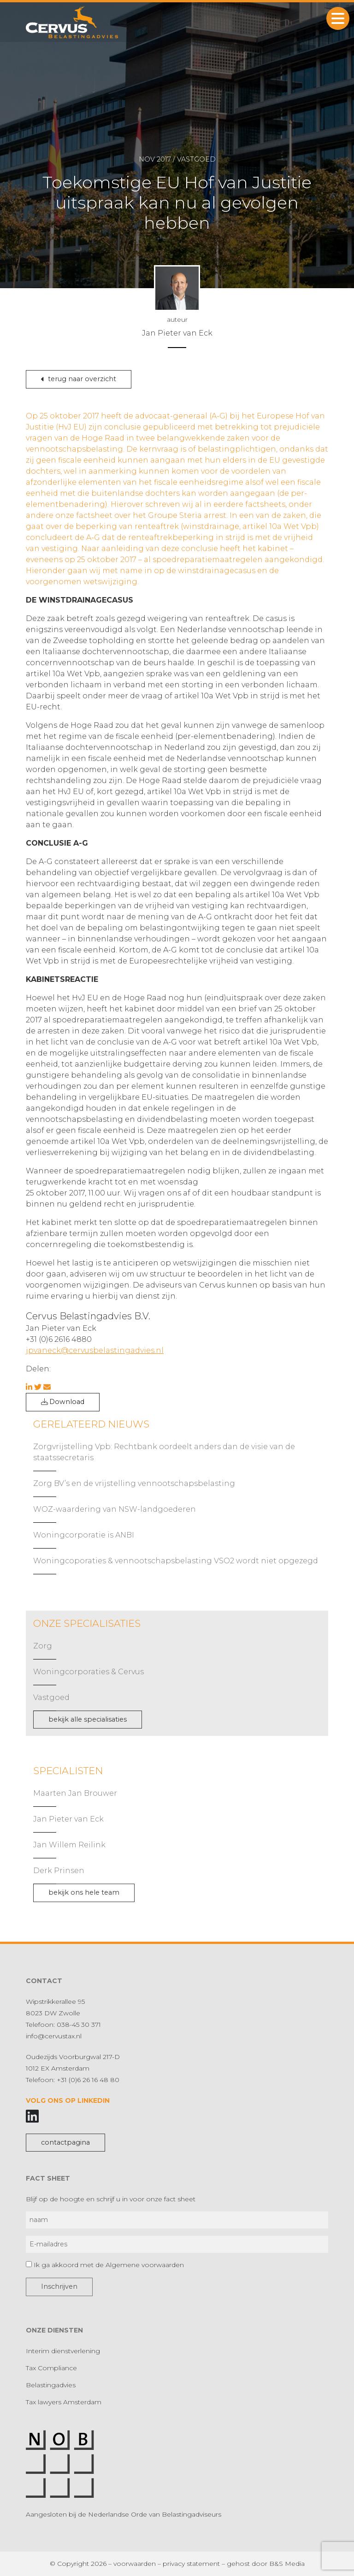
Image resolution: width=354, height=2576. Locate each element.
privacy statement (191, 2563)
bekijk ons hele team (83, 1892)
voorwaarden (134, 2563)
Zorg (42, 1646)
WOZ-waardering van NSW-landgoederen (114, 1509)
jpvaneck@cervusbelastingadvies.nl (95, 1350)
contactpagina (65, 2142)
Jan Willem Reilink (69, 1844)
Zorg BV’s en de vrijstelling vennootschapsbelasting (134, 1483)
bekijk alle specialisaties (87, 1719)
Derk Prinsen (58, 1870)
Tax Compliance (51, 2368)
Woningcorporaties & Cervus (88, 1671)
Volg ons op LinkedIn (68, 2100)
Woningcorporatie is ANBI (83, 1535)
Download (62, 1402)
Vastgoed (51, 1697)
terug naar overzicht (78, 379)
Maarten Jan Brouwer (75, 1793)
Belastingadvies (51, 2385)
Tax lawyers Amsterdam (63, 2402)
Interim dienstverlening (63, 2351)
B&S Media (287, 2563)
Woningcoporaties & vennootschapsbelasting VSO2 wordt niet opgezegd (175, 1560)
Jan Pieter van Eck (68, 1819)
